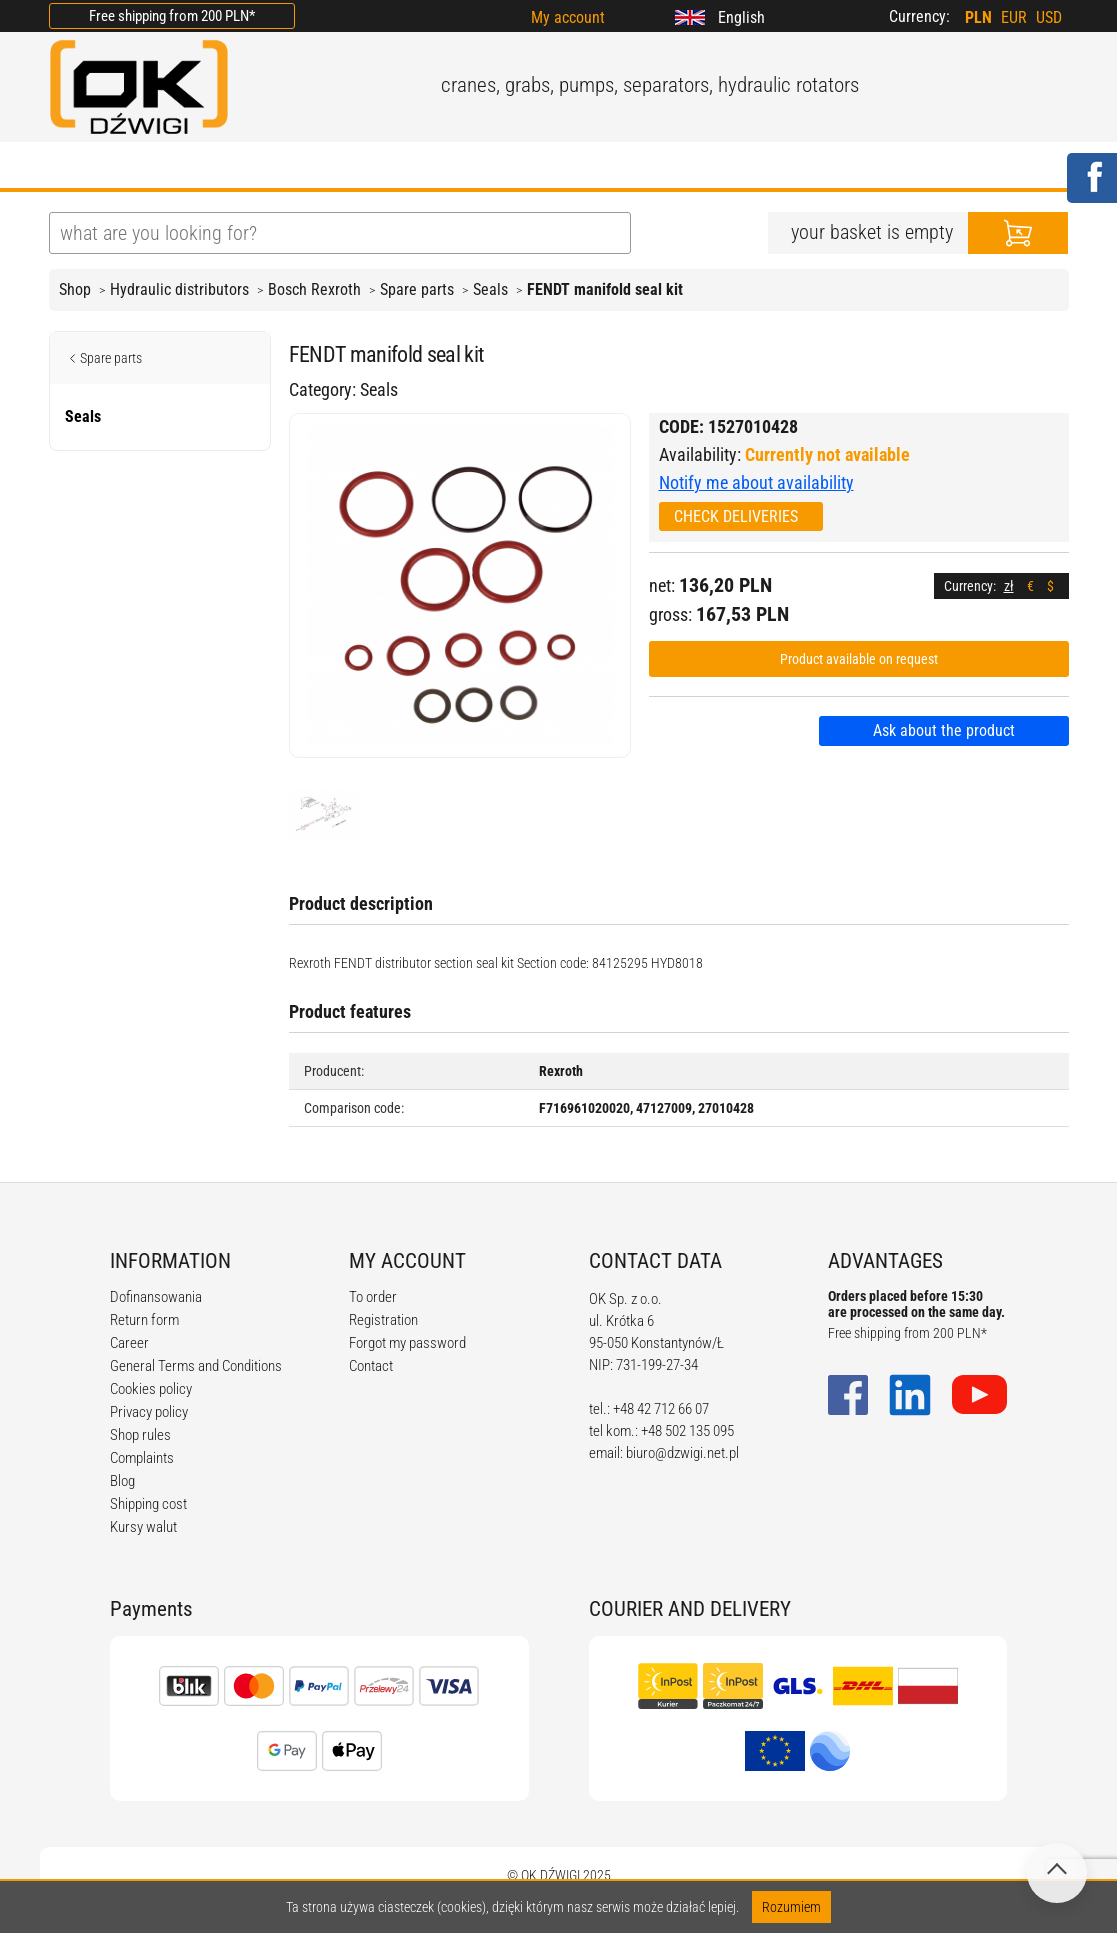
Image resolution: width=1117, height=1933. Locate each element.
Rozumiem (791, 1907)
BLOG (347, 167)
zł (1009, 586)
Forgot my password (407, 1343)
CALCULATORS (618, 167)
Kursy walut (143, 1527)
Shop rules (140, 1435)
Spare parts (417, 289)
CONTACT (753, 167)
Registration (383, 1320)
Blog (122, 1481)
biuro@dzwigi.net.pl (682, 1453)
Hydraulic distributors (179, 289)
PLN (978, 17)
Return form (144, 1320)
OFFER (259, 167)
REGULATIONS (465, 167)
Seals (490, 289)
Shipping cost (148, 1504)
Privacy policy (149, 1412)
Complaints (142, 1458)
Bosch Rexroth (314, 289)
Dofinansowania (156, 1297)
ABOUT (165, 167)
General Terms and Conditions (196, 1366)
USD (1049, 17)
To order (373, 1297)
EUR (1014, 17)
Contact (371, 1366)
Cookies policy (151, 1389)
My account (568, 17)
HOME (73, 167)
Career (129, 1343)
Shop (75, 289)
